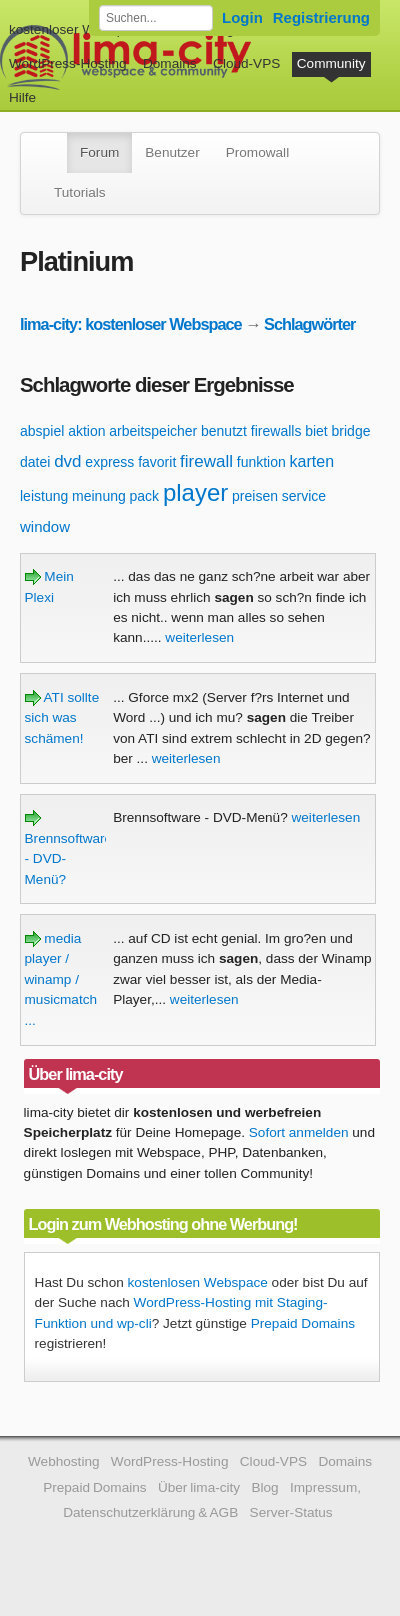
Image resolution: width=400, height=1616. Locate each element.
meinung (99, 496)
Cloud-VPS (246, 63)
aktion (86, 431)
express (109, 462)
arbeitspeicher (153, 431)
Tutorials (80, 192)
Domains (170, 63)
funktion (261, 462)
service (304, 496)
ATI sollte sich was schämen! (62, 718)
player (195, 492)
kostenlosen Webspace (198, 1282)
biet (316, 431)
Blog (264, 1487)
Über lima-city (199, 1487)
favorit (157, 462)
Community (331, 63)
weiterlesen (199, 637)
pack (145, 496)
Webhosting (64, 1461)
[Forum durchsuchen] (156, 18)
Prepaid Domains (303, 1323)
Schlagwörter (309, 324)
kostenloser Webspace (77, 29)
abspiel (42, 431)
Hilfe (22, 97)
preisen (255, 496)
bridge (351, 431)
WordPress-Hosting (68, 63)
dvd (67, 461)
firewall (206, 461)
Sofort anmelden (299, 1132)
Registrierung (321, 17)
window (45, 526)
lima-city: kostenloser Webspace (131, 324)
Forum (99, 152)
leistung (44, 496)
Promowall (257, 152)
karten (312, 461)
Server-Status (291, 1512)
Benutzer (172, 152)
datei (35, 462)
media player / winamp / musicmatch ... (61, 979)
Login (242, 17)
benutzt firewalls (251, 431)
